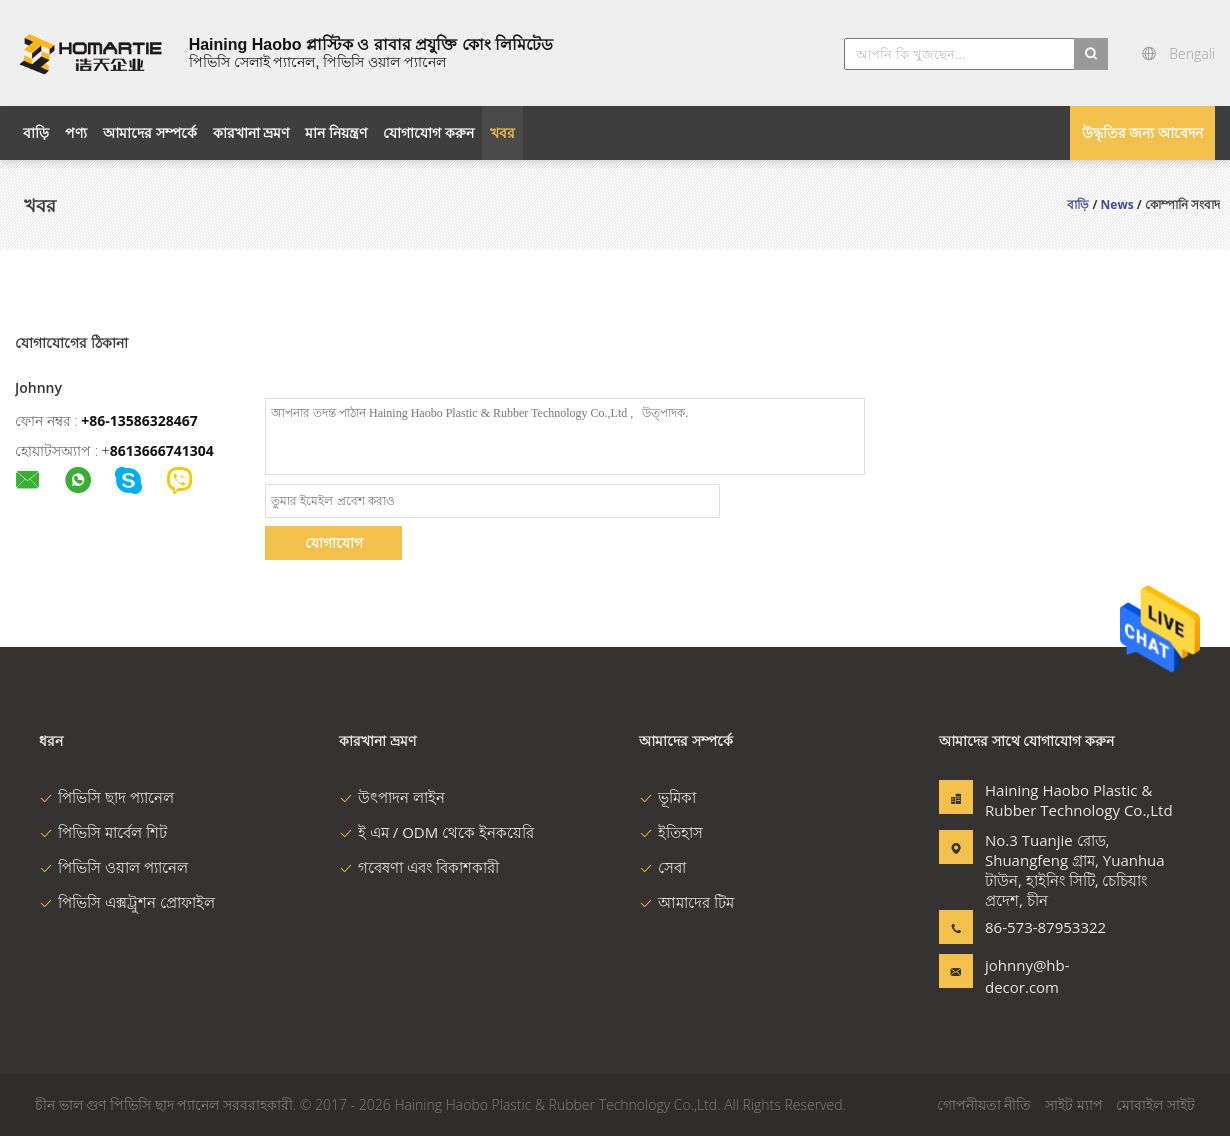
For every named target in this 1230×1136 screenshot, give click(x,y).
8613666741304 (162, 450)
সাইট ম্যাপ (1074, 1104)
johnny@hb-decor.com (1027, 976)
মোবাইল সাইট (1155, 1104)
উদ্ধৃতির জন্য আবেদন (1142, 132)
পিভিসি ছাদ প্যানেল (106, 797)
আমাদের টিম (686, 902)
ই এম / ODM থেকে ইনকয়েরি (436, 832)
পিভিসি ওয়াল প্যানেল (113, 867)
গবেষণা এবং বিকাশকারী (419, 867)
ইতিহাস (671, 832)
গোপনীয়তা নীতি (984, 1104)
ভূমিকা (667, 797)
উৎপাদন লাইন (392, 797)
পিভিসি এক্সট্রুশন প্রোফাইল (127, 902)
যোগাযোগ (334, 542)
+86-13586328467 (139, 420)
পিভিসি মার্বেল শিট (103, 832)
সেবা (662, 867)
